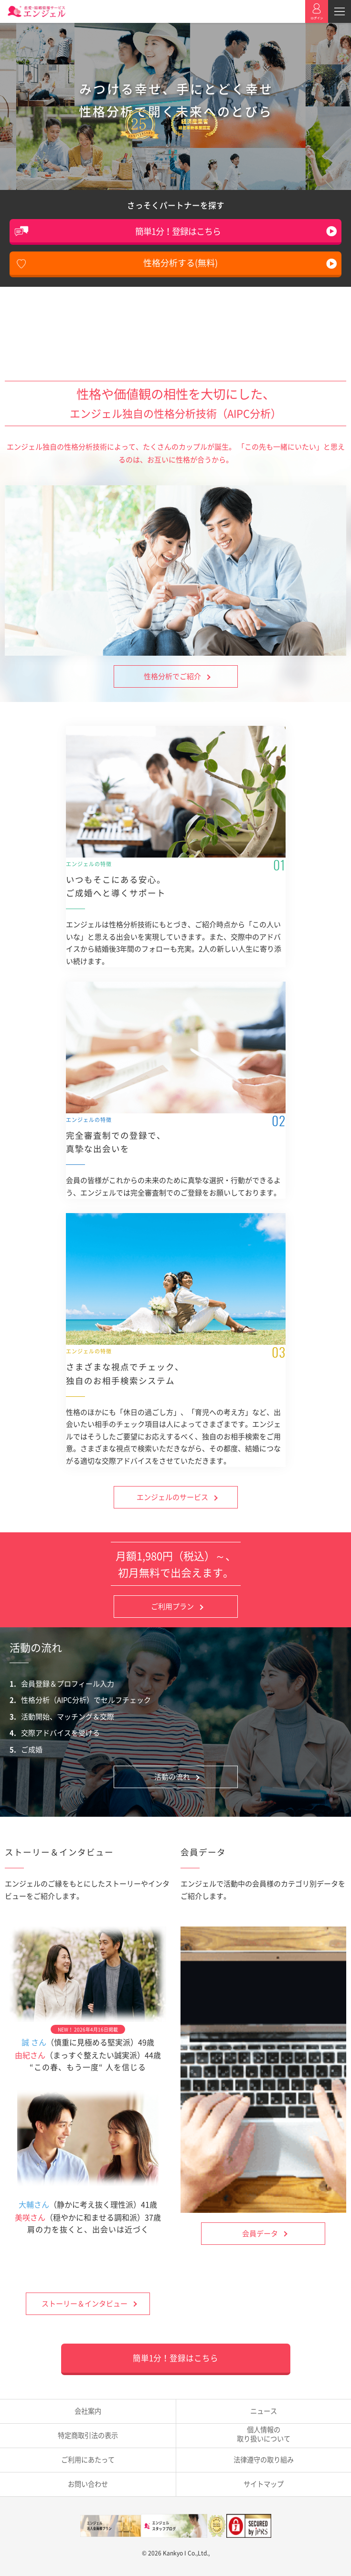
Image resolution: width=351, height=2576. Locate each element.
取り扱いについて (263, 2434)
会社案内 (87, 2411)
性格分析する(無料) (180, 262)
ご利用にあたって (88, 2459)
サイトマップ (264, 2484)
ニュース (263, 2411)
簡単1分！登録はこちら (178, 231)
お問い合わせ (88, 2484)
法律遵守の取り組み (264, 2459)
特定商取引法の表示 (88, 2435)
